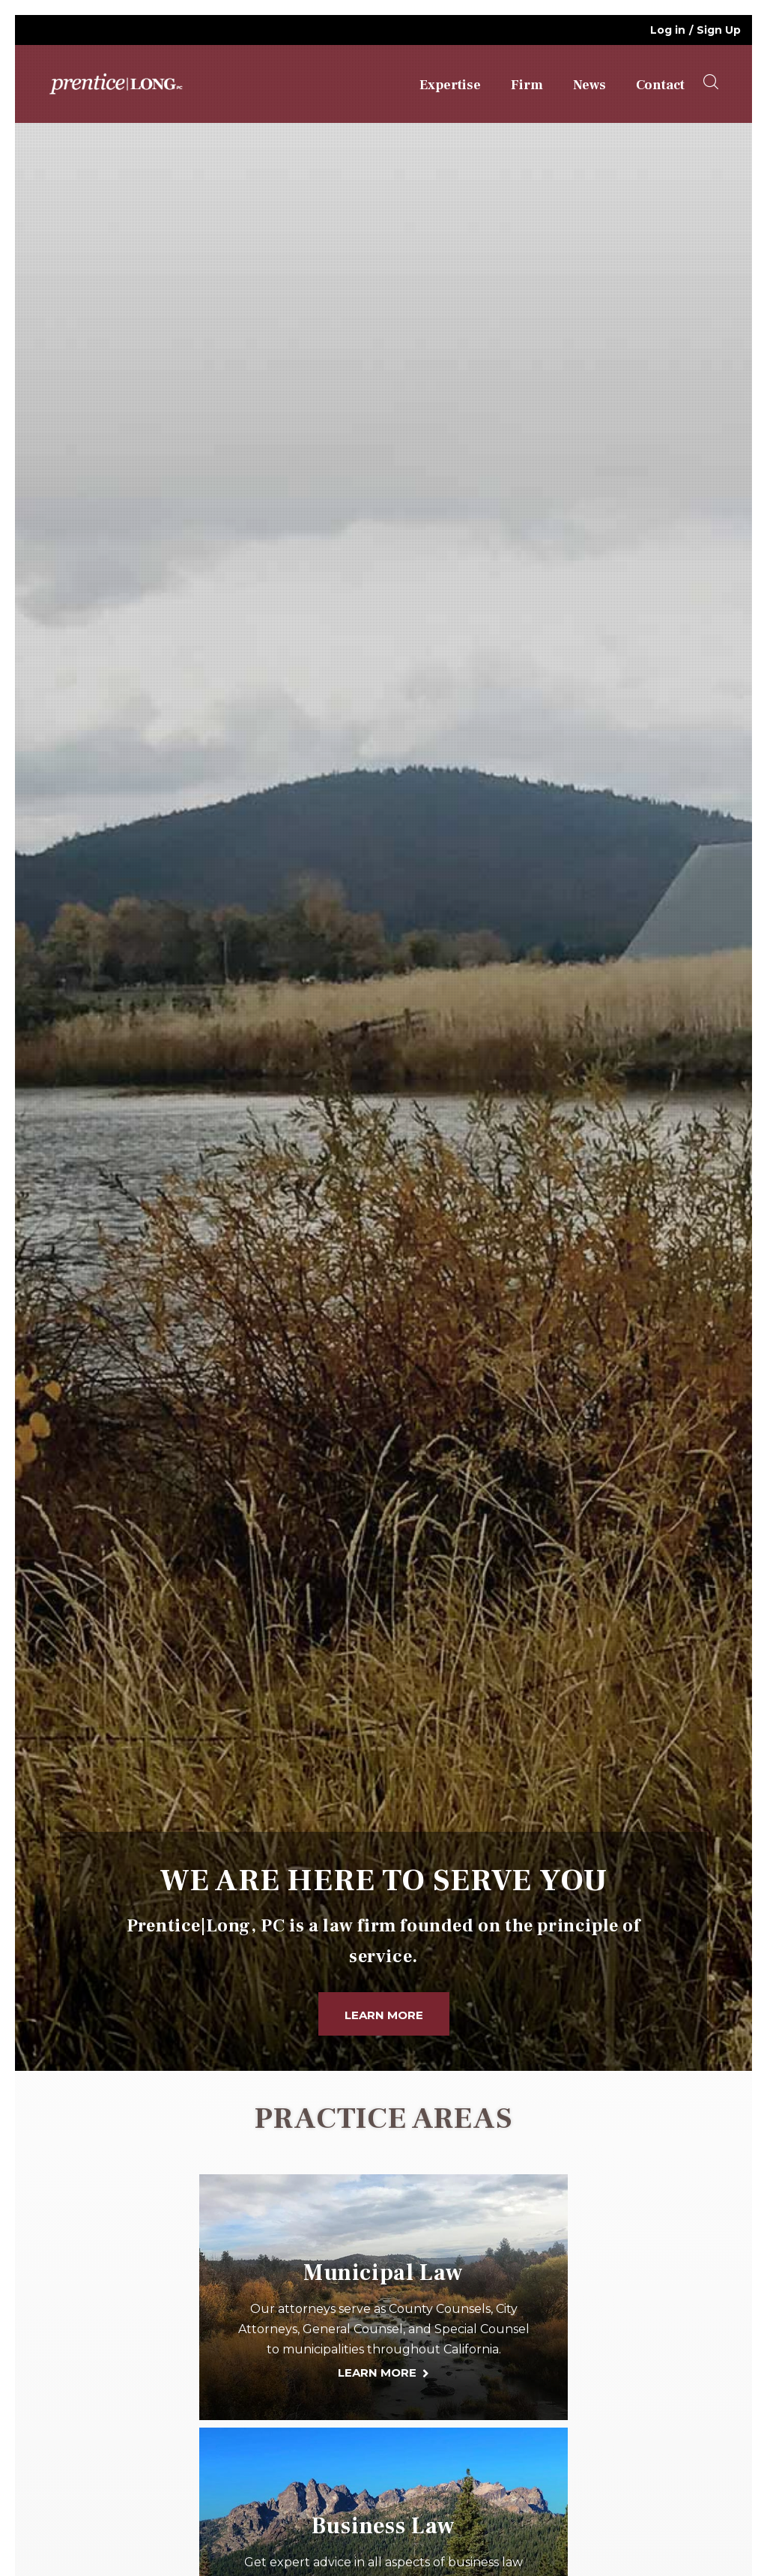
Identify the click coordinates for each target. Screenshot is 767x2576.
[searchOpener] (710, 82)
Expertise (450, 85)
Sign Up (719, 30)
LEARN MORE (377, 2372)
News (589, 85)
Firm (527, 85)
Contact (660, 85)
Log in (667, 30)
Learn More (384, 2015)
